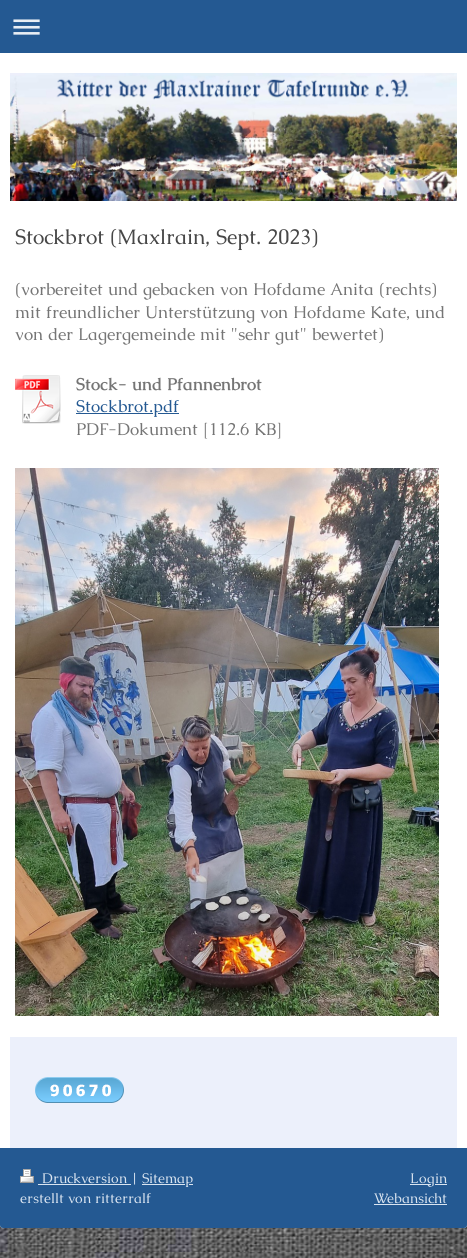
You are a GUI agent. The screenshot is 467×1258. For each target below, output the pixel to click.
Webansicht (410, 1198)
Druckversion (75, 1178)
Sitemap (167, 1178)
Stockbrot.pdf (127, 406)
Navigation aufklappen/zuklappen (233, 26)
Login (428, 1178)
